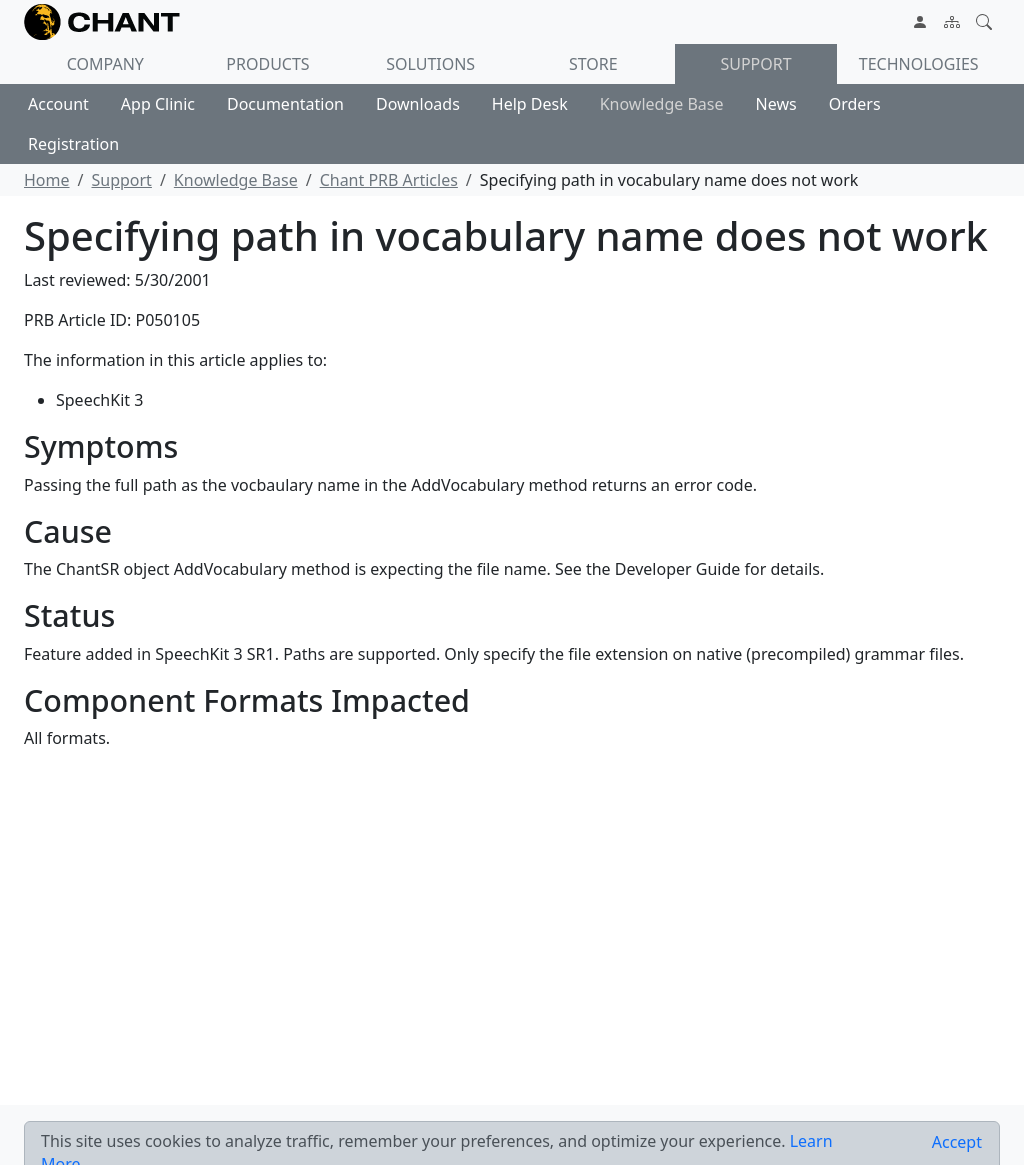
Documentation (285, 104)
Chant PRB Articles (389, 180)
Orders (855, 104)
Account (58, 104)
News (776, 104)
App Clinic (158, 104)
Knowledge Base (662, 104)
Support (755, 64)
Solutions (430, 64)
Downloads (418, 104)
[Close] (957, 1142)
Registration (73, 144)
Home (47, 180)
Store (593, 64)
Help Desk (530, 104)
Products (267, 64)
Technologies (919, 64)
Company (105, 64)
